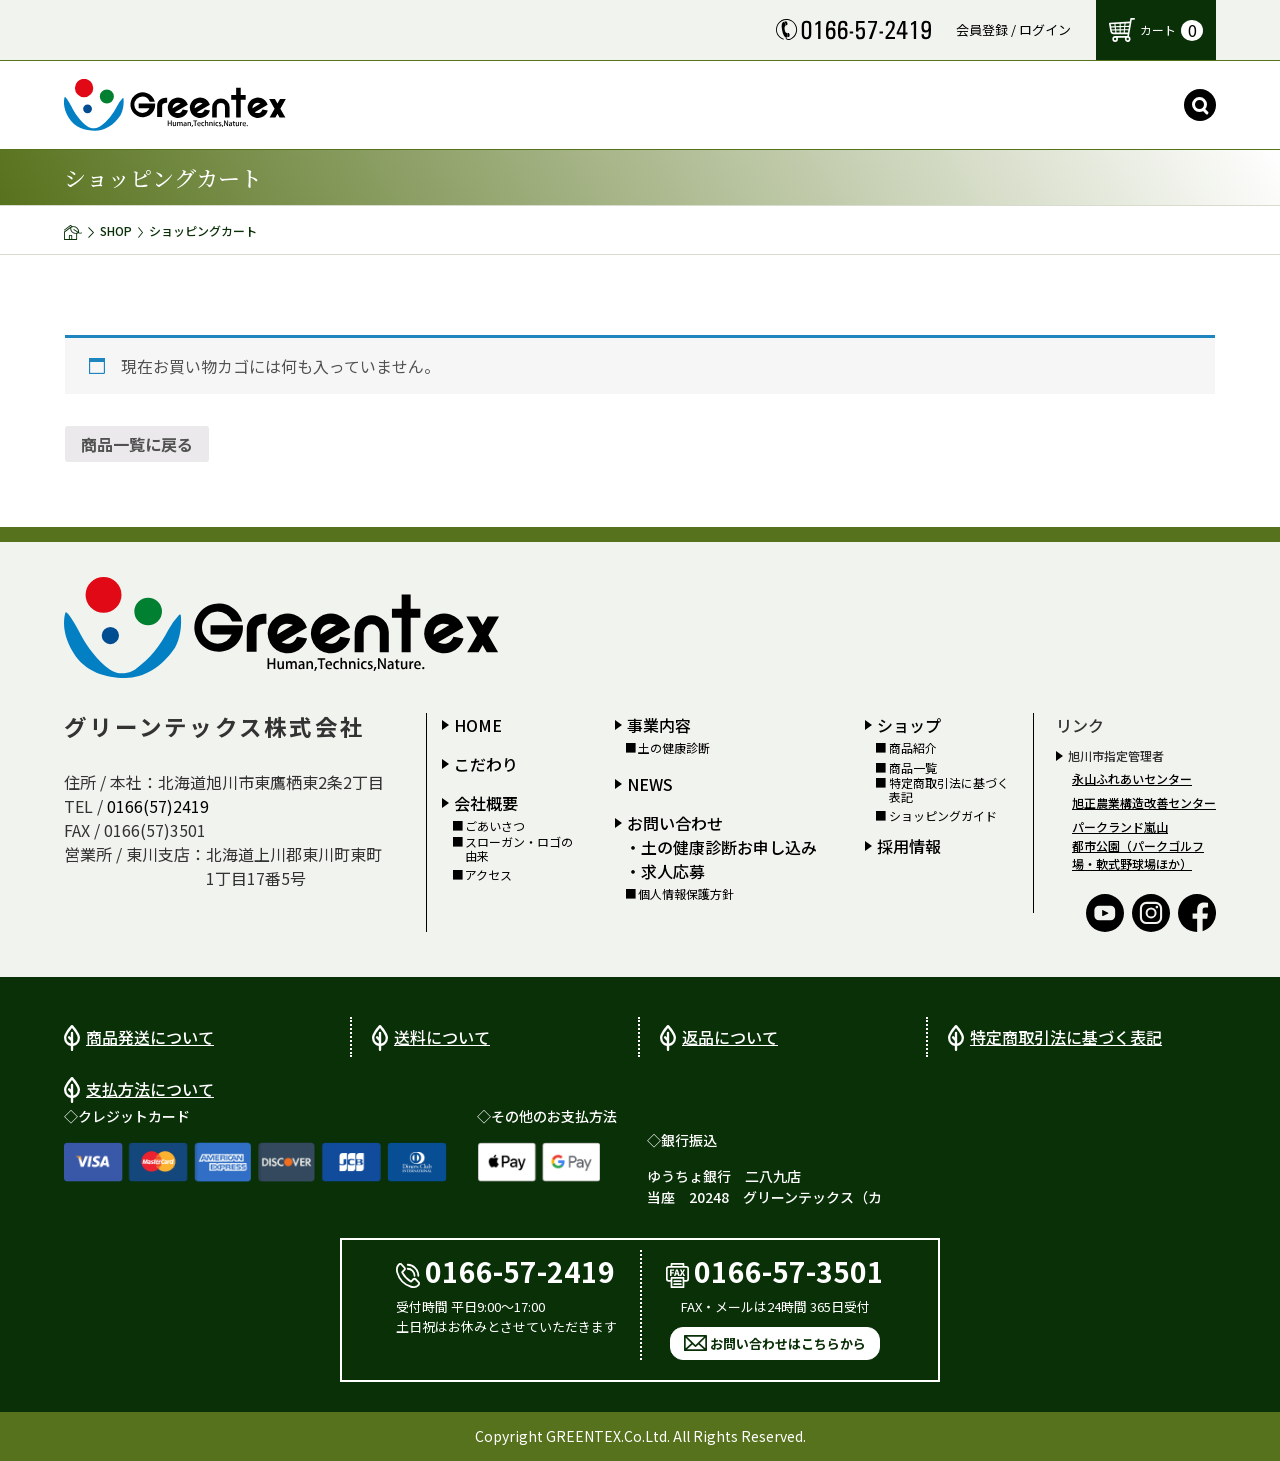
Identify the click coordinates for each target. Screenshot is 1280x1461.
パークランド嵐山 (1120, 826)
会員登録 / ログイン (1013, 29)
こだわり (486, 764)
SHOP (116, 230)
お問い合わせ (675, 823)
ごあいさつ (495, 826)
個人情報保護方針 (686, 894)
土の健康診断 (674, 748)
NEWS (650, 784)
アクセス (488, 875)
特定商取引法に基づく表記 (949, 790)
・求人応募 (665, 871)
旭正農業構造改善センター (1144, 802)
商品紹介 (913, 748)
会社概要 (486, 803)
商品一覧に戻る (137, 444)
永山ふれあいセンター (1132, 778)
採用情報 (909, 846)
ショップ (909, 725)
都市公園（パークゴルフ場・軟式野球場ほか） (1138, 854)
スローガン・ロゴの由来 (519, 849)
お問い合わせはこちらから (788, 1343)
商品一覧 (913, 768)
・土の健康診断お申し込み (721, 847)
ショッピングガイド (943, 816)
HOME (478, 725)
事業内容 (659, 725)
